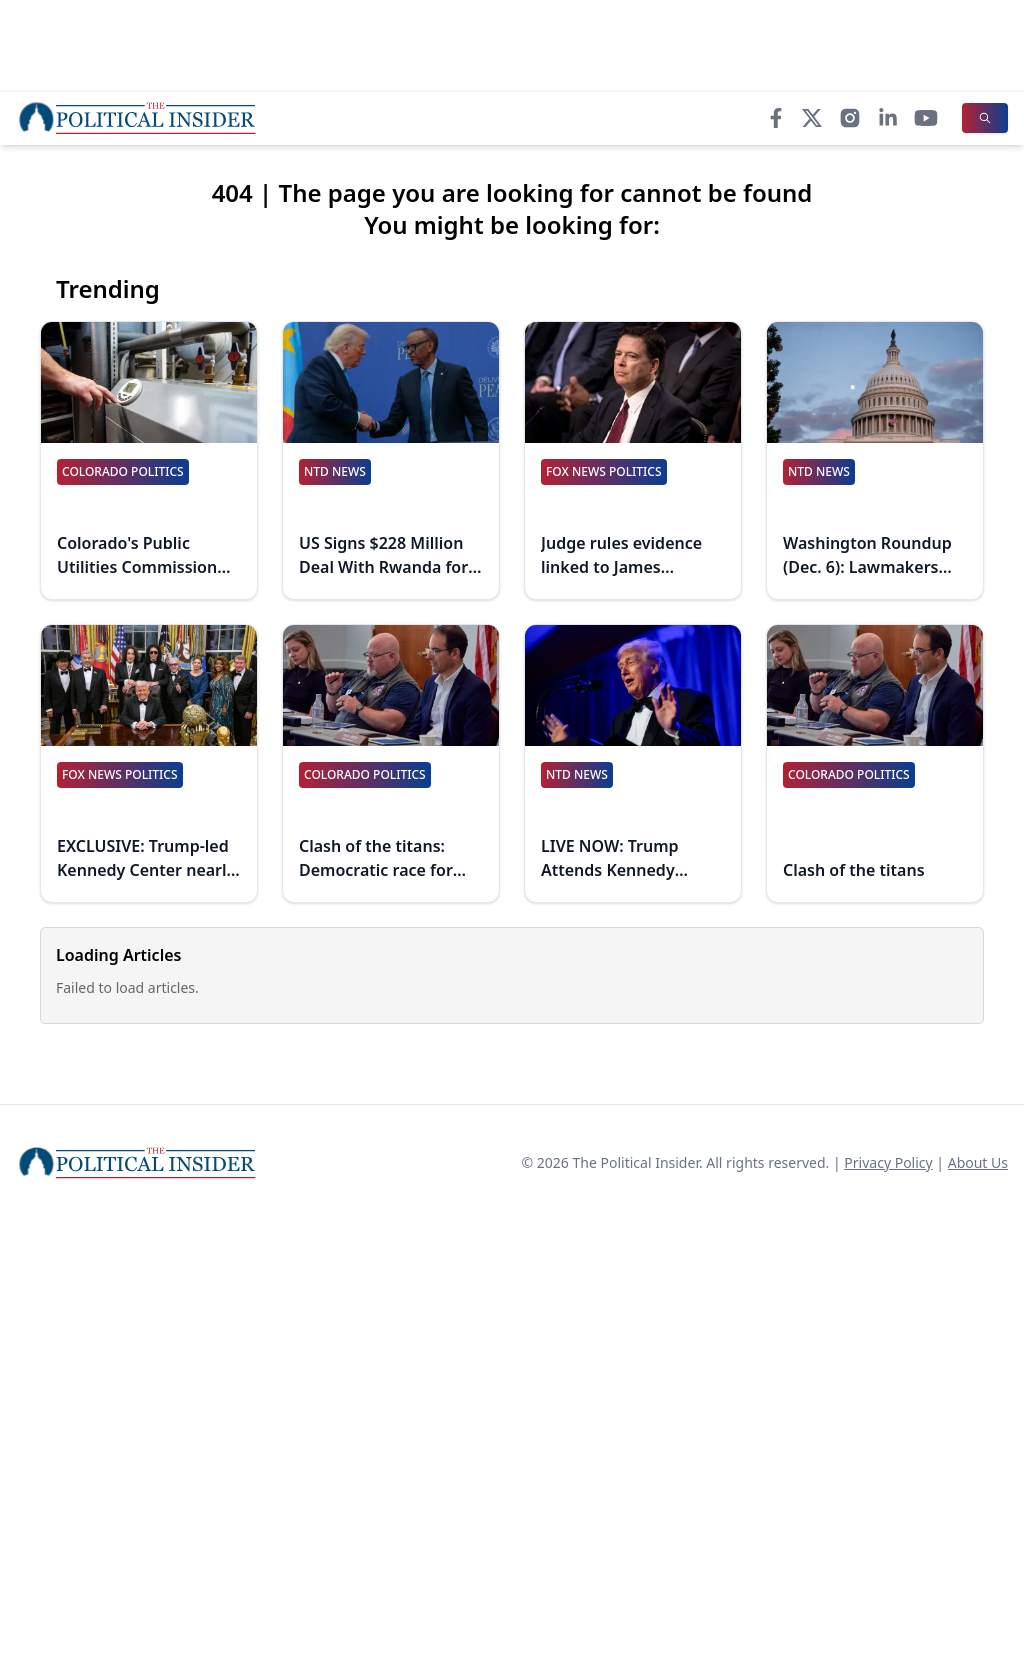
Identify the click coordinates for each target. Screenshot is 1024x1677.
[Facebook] (776, 118)
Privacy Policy (888, 1162)
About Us (978, 1162)
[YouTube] (926, 118)
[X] (812, 118)
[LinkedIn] (888, 118)
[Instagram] (850, 118)
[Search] (985, 118)
